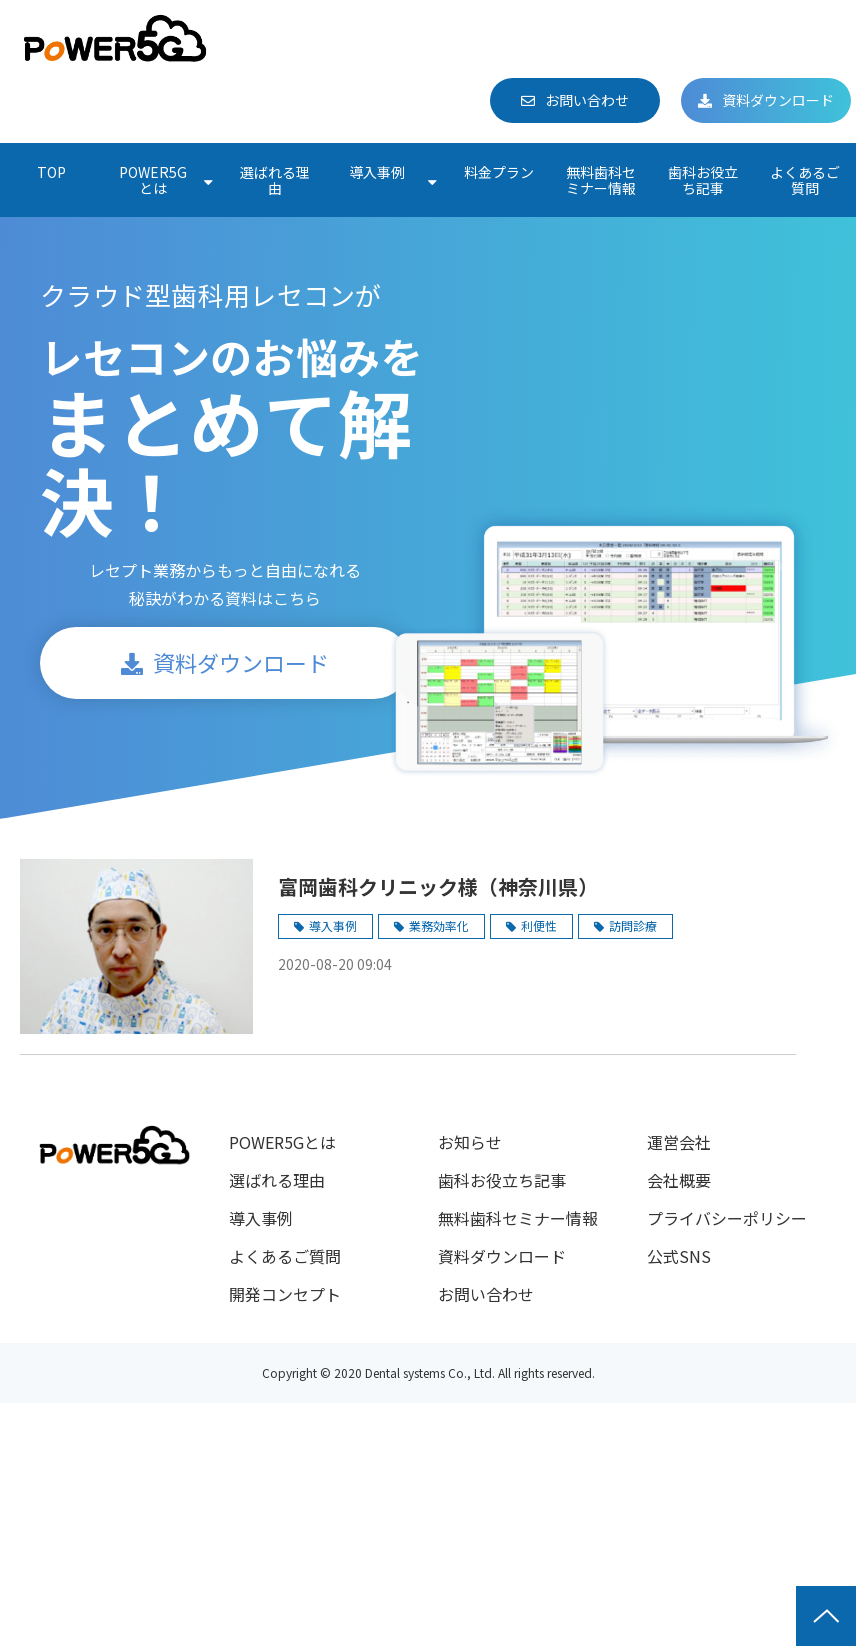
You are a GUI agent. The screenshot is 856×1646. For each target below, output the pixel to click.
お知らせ (470, 1142)
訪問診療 (633, 925)
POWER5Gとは (153, 180)
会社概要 (679, 1180)
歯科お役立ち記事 (703, 180)
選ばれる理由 (275, 180)
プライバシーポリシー (727, 1218)
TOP (51, 172)
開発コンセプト (285, 1294)
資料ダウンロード (778, 100)
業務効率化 (439, 925)
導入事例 (377, 172)
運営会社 (679, 1142)
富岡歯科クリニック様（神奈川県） (438, 886)
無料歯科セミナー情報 (601, 180)
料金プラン (499, 172)
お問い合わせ (587, 100)
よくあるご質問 (805, 180)
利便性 (539, 925)
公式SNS (679, 1256)
